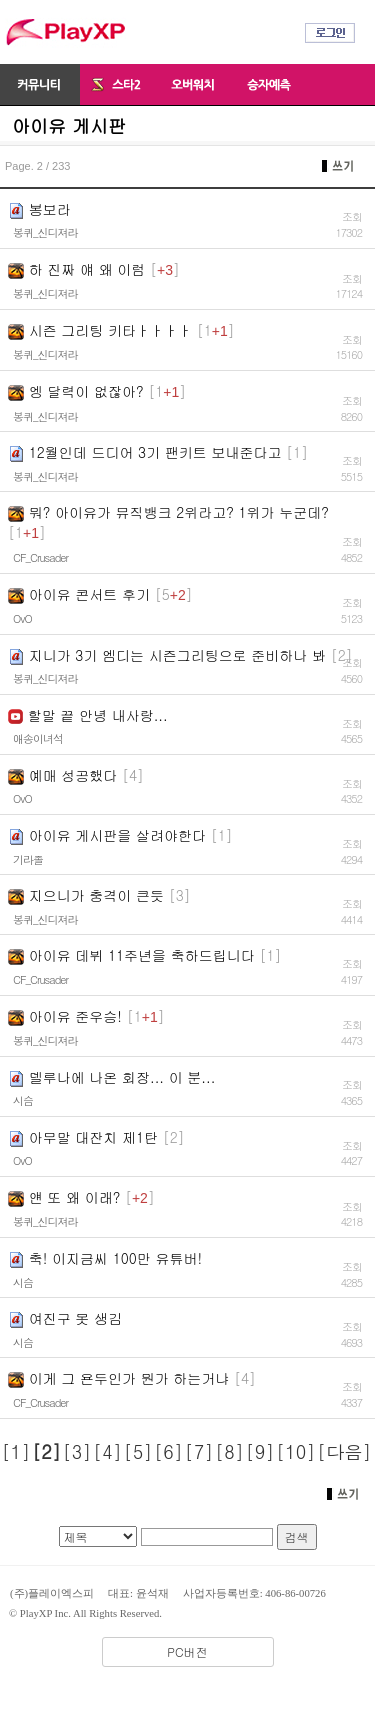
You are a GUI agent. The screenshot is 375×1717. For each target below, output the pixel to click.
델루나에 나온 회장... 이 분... (122, 1077)
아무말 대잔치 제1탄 (93, 1137)
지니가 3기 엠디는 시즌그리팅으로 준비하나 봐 (177, 655)
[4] (107, 1451)
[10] (295, 1451)
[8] (229, 1451)
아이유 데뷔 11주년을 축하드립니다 (142, 955)
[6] (168, 1451)
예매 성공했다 (73, 775)
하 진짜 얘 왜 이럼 (87, 269)
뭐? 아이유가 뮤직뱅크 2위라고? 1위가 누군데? (179, 512)
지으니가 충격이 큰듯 (96, 895)
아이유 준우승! (75, 1016)
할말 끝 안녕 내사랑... (98, 715)
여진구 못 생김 (75, 1318)
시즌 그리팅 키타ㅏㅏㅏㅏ (110, 330)
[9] (260, 1451)
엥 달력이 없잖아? (86, 391)
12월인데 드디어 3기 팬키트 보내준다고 (155, 452)
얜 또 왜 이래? (75, 1197)
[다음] (344, 1451)
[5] (138, 1451)
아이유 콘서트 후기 (89, 594)
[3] (77, 1451)
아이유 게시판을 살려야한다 (117, 835)
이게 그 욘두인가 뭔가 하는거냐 (129, 1378)
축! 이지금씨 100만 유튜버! (115, 1258)
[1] (16, 1451)
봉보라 (50, 209)
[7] (199, 1451)
